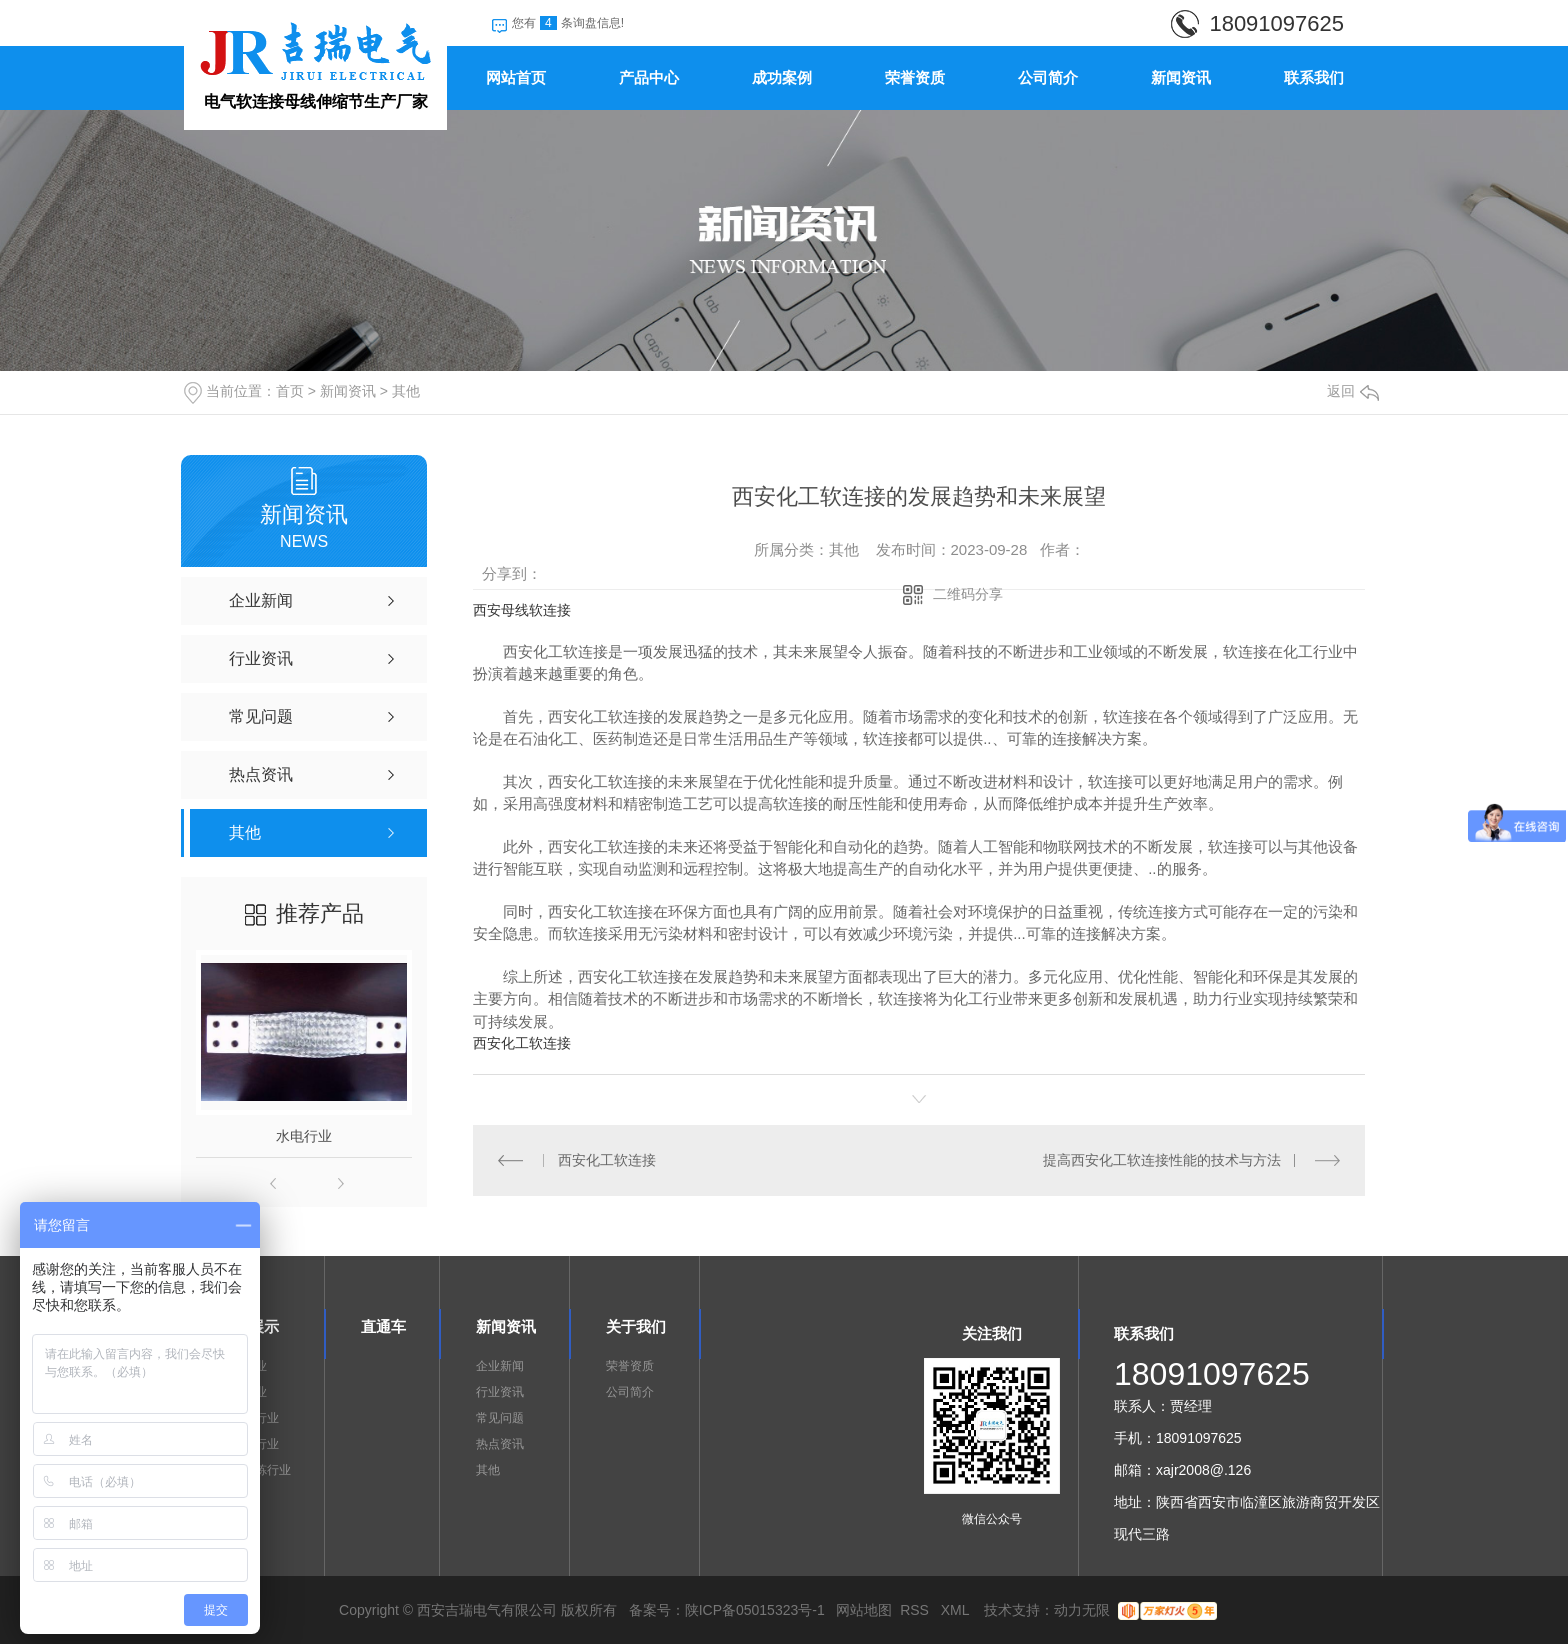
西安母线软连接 (522, 610)
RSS (916, 1610)
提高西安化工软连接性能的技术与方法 (1162, 1160)
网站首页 (516, 77)
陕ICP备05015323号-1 (755, 1610)
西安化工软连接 (522, 1043)
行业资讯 (500, 1392)
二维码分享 (968, 594)
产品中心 (649, 77)
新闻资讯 (1181, 77)
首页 (290, 391)
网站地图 (864, 1610)
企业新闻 (500, 1366)
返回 (1353, 391)
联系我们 (1314, 77)
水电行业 (304, 1136)
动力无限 (1082, 1610)
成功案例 (782, 77)
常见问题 (500, 1418)
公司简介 (1048, 77)
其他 (406, 391)
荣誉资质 (915, 77)
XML (957, 1610)
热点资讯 (500, 1444)
